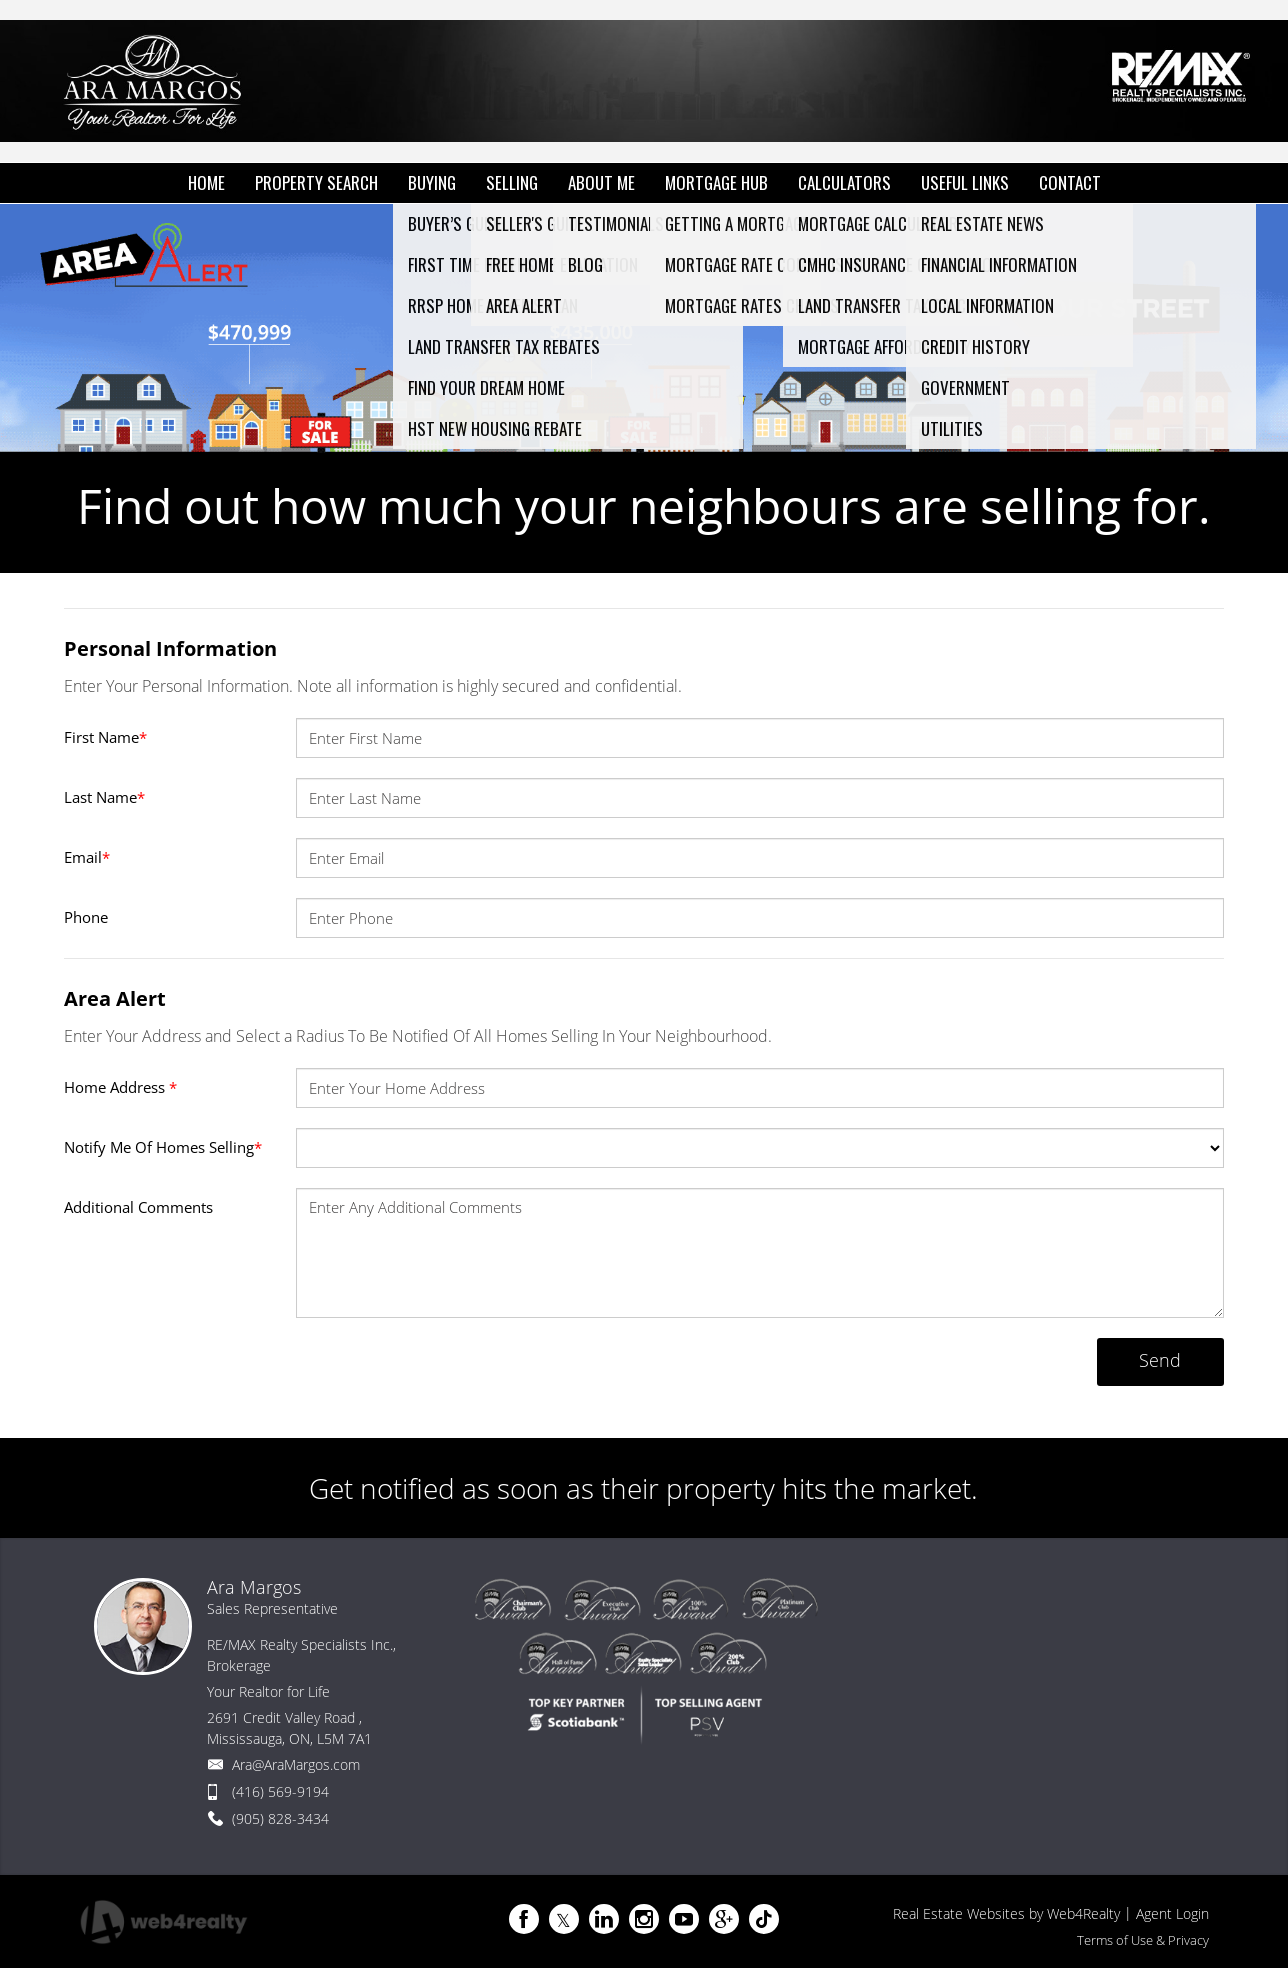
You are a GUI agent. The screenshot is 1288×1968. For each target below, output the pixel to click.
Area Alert (115, 998)
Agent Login (1172, 1913)
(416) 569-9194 (280, 1791)
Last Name (104, 797)
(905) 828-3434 (280, 1818)
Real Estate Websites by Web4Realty (1006, 1913)
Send (1160, 1360)
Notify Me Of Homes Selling (163, 1147)
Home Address (120, 1087)
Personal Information (170, 648)
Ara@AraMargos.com (296, 1764)
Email (87, 857)
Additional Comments (138, 1207)
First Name (105, 737)
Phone (86, 917)
